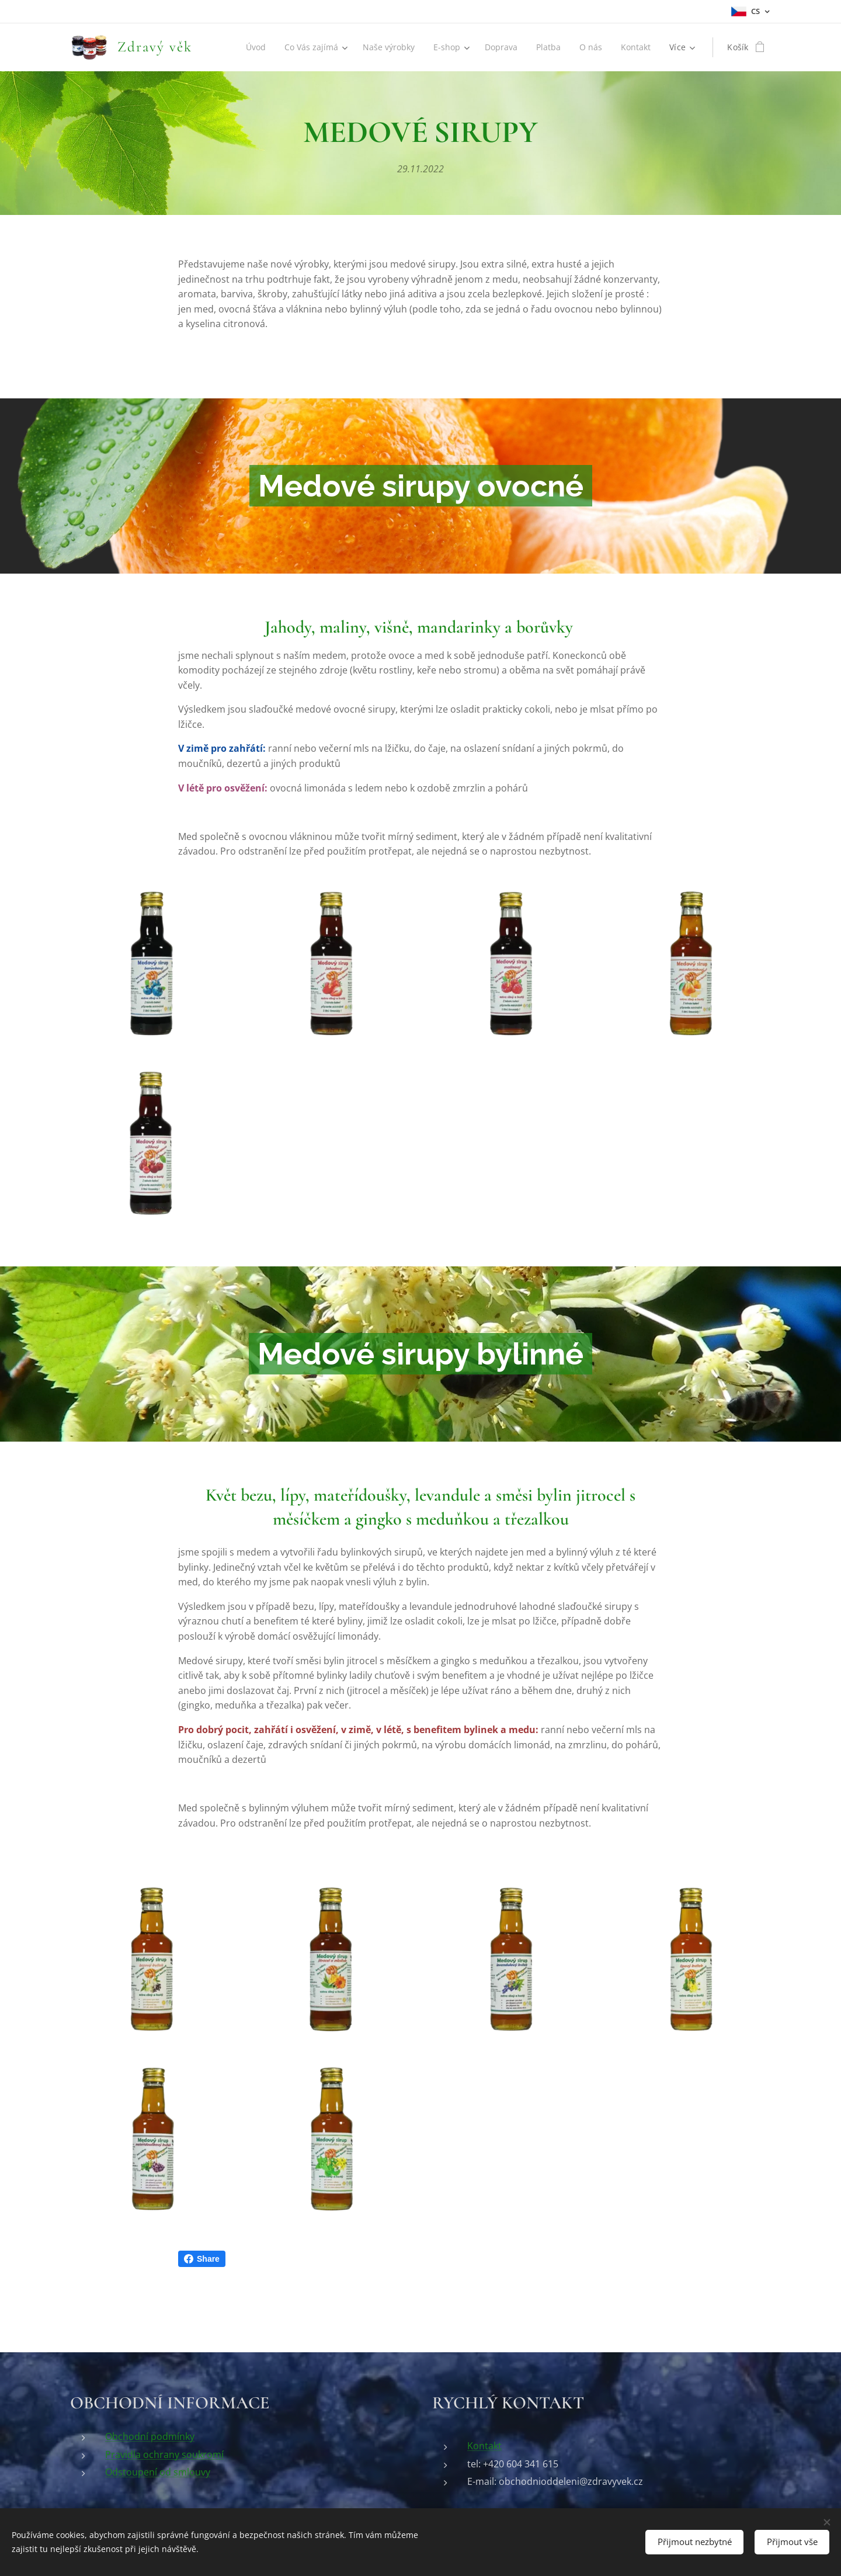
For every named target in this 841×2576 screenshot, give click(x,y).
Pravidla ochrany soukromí (164, 2453)
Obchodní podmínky (149, 2435)
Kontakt (484, 2445)
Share (202, 2258)
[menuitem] (249, 47)
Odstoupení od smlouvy (157, 2471)
